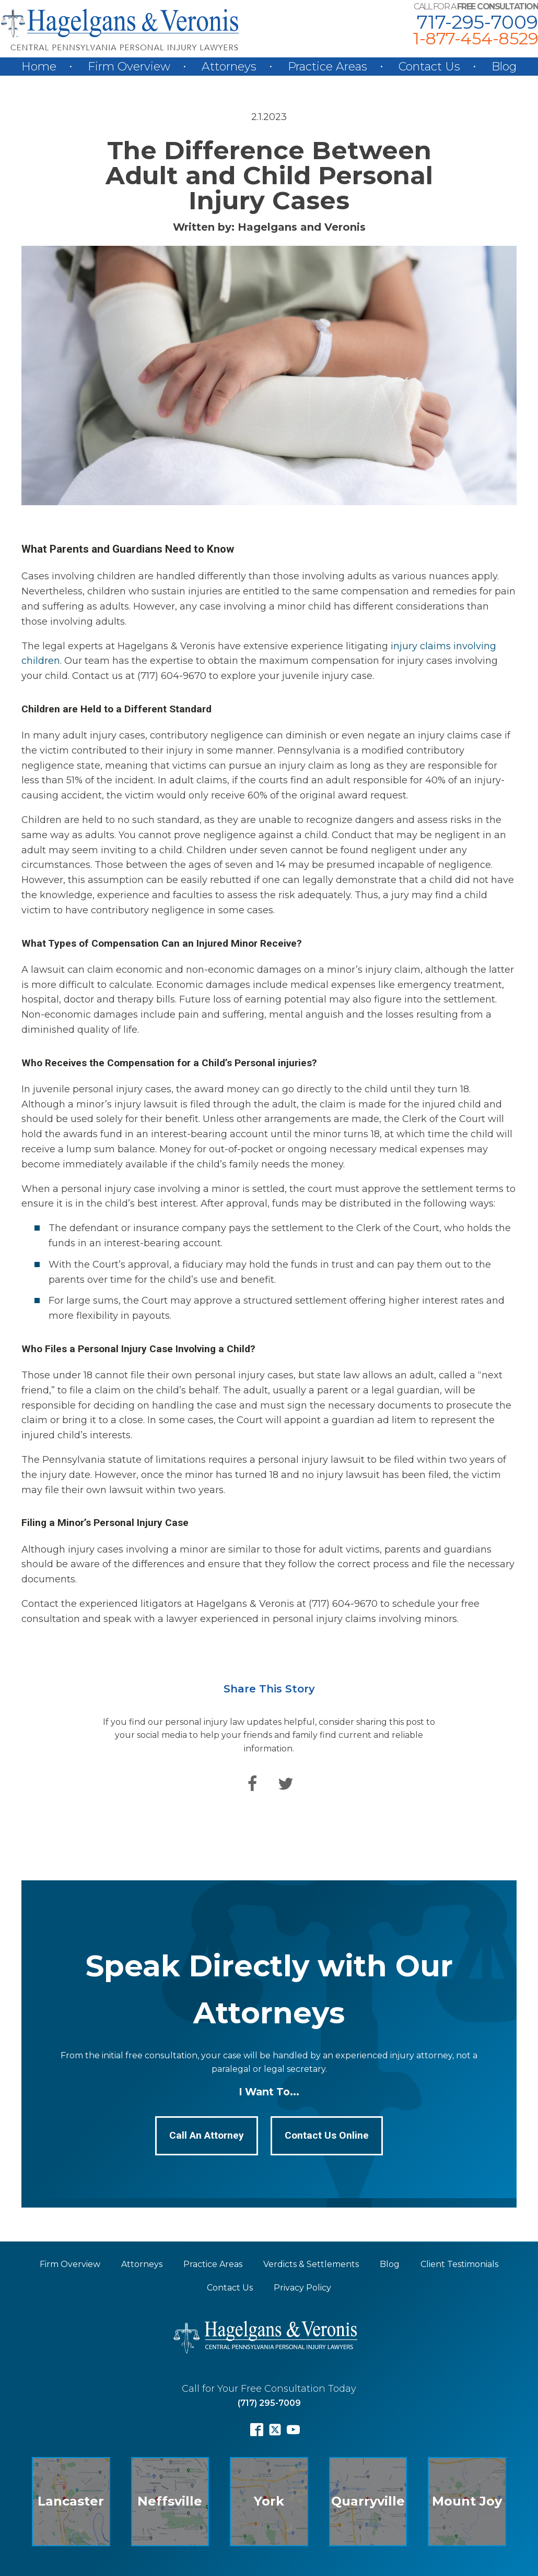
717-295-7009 (477, 22)
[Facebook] (252, 1784)
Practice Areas (327, 66)
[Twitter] (286, 1784)
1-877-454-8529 (475, 38)
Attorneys (229, 66)
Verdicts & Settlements (311, 2264)
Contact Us (429, 66)
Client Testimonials (459, 2264)
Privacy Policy (302, 2288)
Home (38, 66)
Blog (504, 66)
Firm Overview (129, 66)
